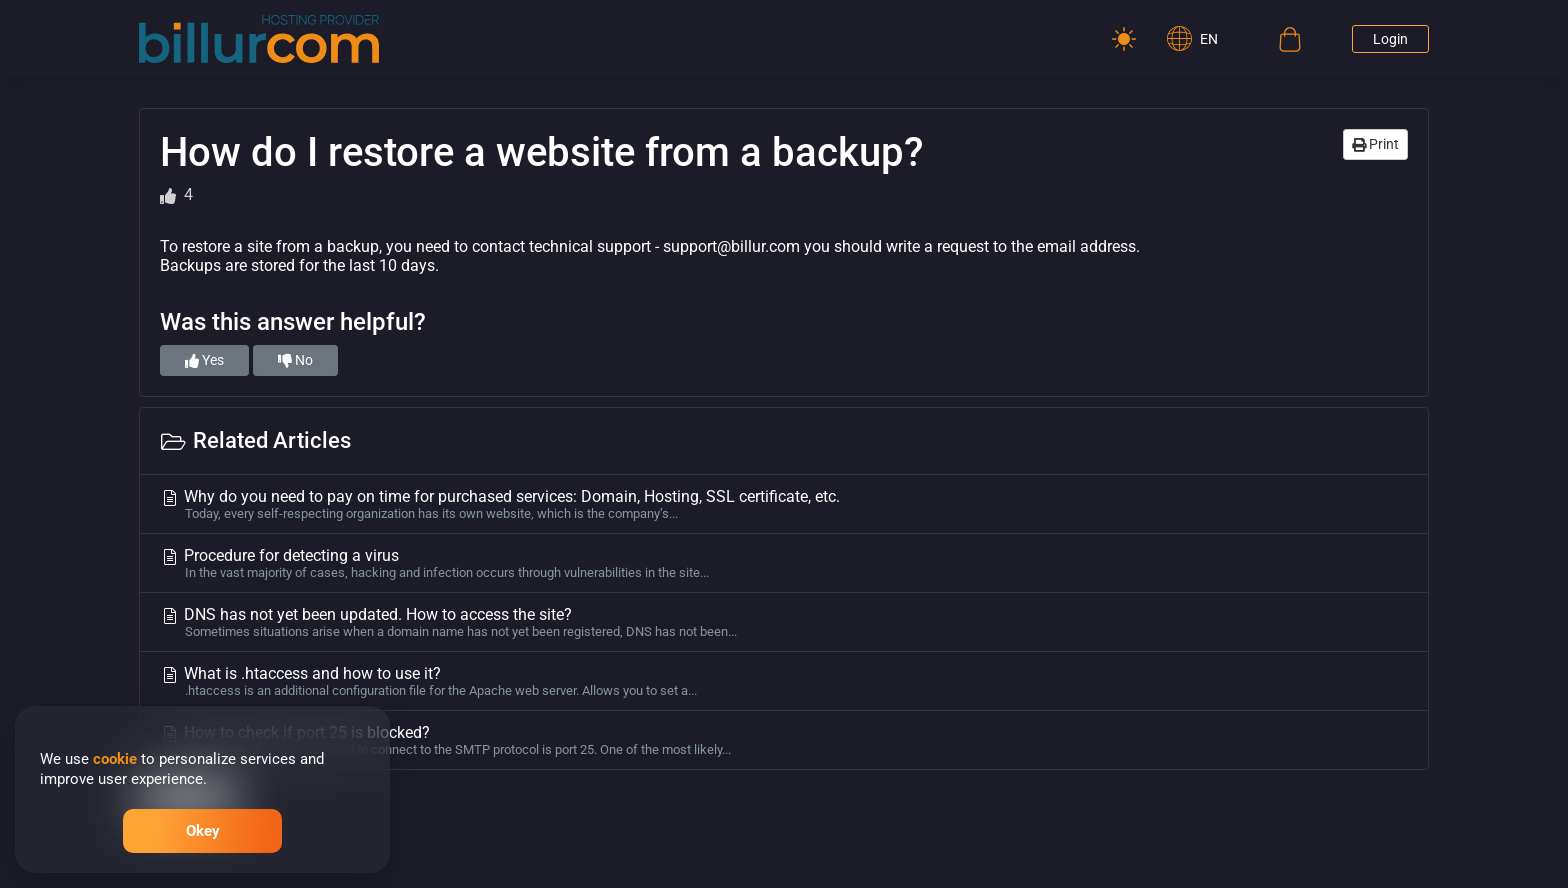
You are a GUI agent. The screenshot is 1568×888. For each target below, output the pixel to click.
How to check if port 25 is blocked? (784, 740)
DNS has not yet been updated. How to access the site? (784, 622)
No (295, 360)
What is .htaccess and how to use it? (784, 681)
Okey (203, 831)
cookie (115, 759)
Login (1390, 39)
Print (1375, 144)
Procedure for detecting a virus (784, 563)
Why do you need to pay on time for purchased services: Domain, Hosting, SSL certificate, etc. (784, 504)
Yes (204, 360)
